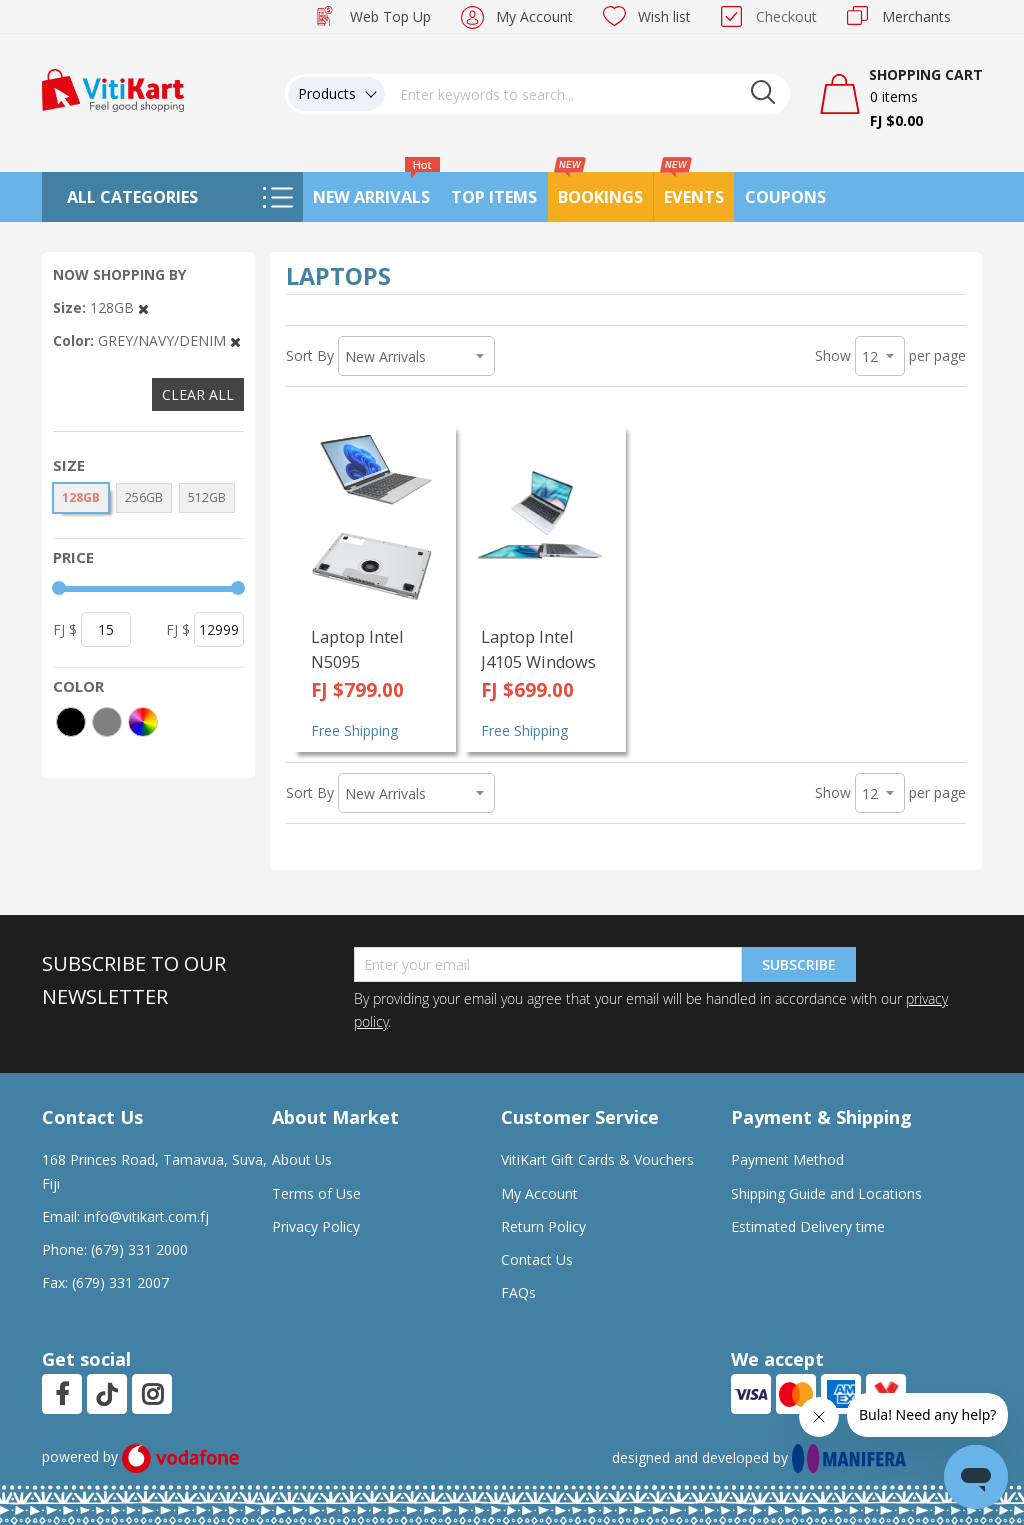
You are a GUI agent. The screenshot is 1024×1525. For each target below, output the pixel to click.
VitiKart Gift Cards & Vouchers (597, 1159)
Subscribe (799, 964)
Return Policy (543, 1226)
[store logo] (113, 88)
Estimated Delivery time (808, 1226)
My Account (534, 16)
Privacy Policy (316, 1226)
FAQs (518, 1292)
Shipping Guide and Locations (826, 1193)
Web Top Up (390, 16)
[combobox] (588, 94)
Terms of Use (316, 1193)
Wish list (664, 16)
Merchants (916, 16)
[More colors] (143, 722)
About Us (302, 1159)
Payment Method (787, 1159)
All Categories (132, 197)
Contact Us (537, 1259)
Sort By (310, 355)
